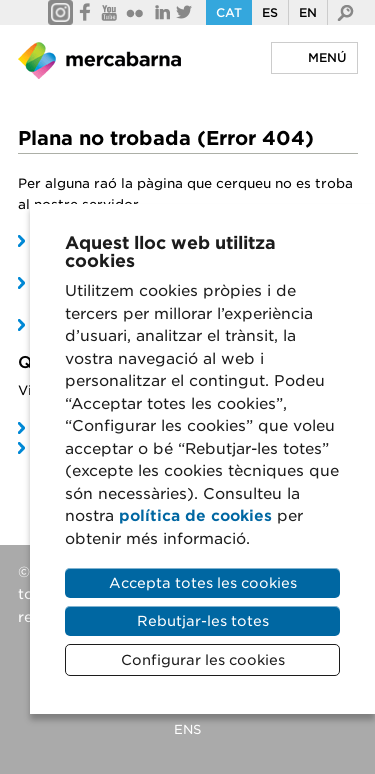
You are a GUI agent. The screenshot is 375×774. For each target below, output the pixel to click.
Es (270, 12)
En (308, 12)
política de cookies (195, 516)
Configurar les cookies (203, 660)
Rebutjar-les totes (203, 621)
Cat (229, 12)
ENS (187, 729)
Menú (327, 57)
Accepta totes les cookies (203, 583)
